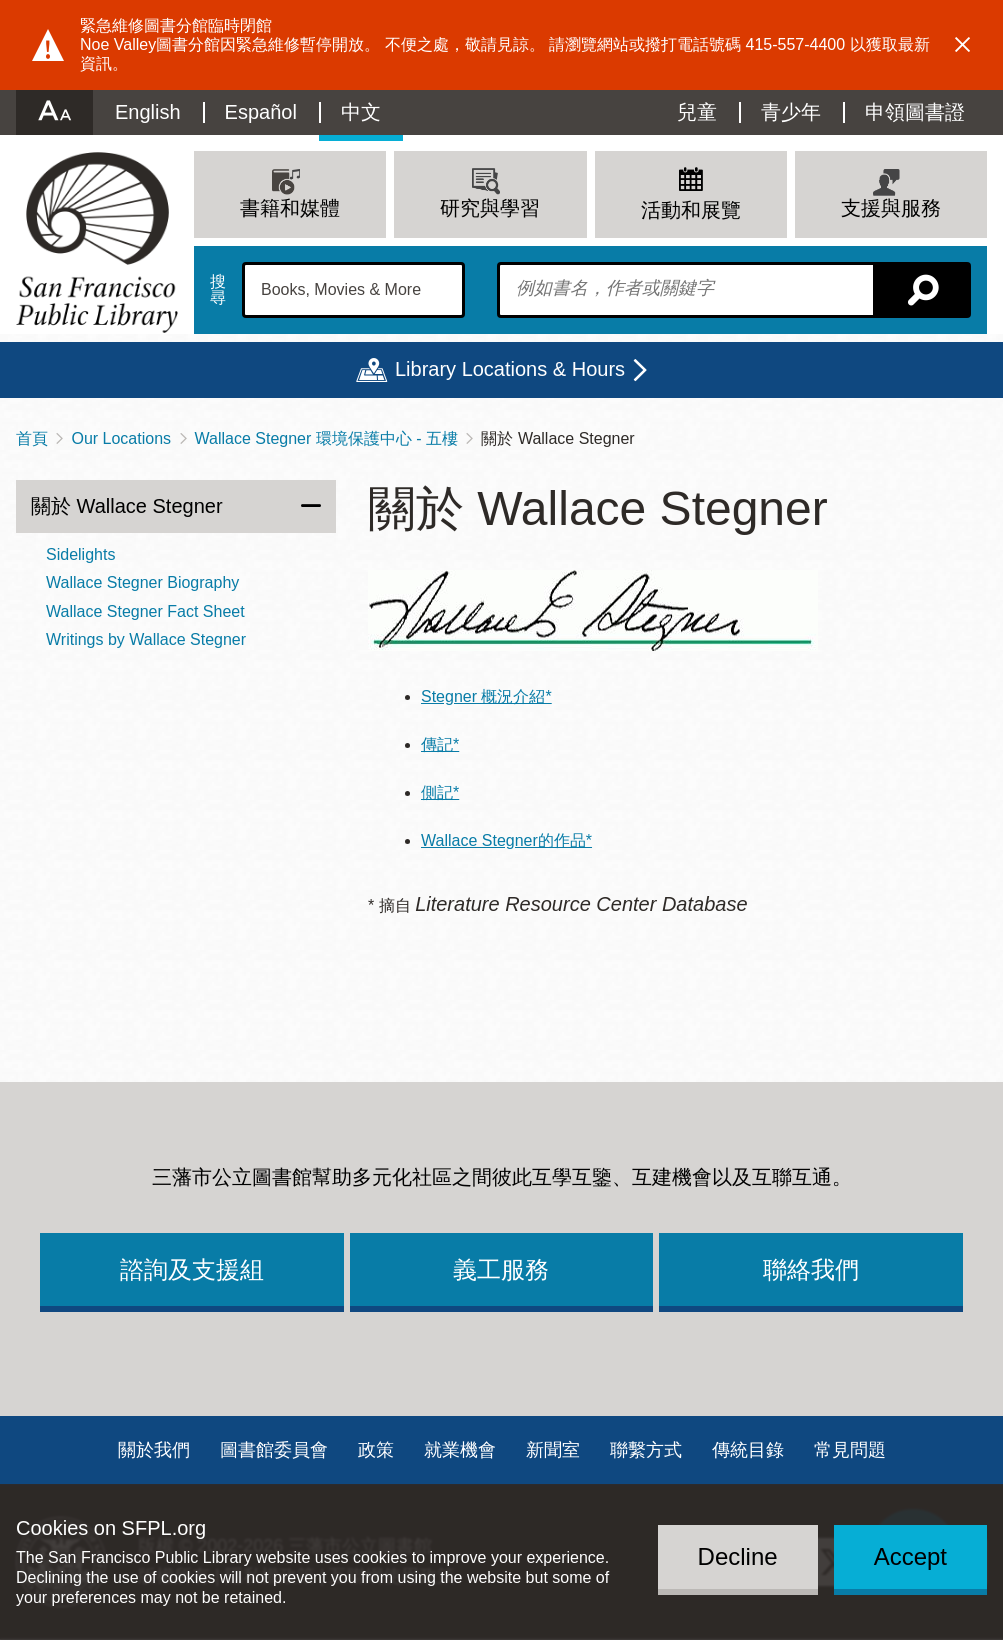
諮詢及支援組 (192, 1269)
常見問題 (850, 1450)
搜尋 (218, 290)
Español (261, 112)
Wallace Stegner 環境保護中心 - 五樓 (326, 438)
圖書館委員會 (274, 1450)
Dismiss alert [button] (963, 45)
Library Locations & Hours (510, 369)
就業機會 (460, 1450)
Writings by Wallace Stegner (146, 639)
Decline (738, 1556)
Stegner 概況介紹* (486, 696)
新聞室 (553, 1450)
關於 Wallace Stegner (127, 506)
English (148, 112)
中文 (361, 112)
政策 (376, 1450)
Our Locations (121, 438)
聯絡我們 (811, 1269)
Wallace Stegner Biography (142, 582)
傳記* (440, 744)
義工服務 (501, 1269)
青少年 (791, 112)
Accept (910, 1556)
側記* (440, 792)
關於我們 (154, 1450)
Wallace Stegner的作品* (506, 840)
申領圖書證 (915, 112)
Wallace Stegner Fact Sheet (145, 611)
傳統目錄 (748, 1450)
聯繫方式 (646, 1450)
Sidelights (80, 554)
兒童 (697, 112)
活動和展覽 (691, 210)
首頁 (32, 438)
